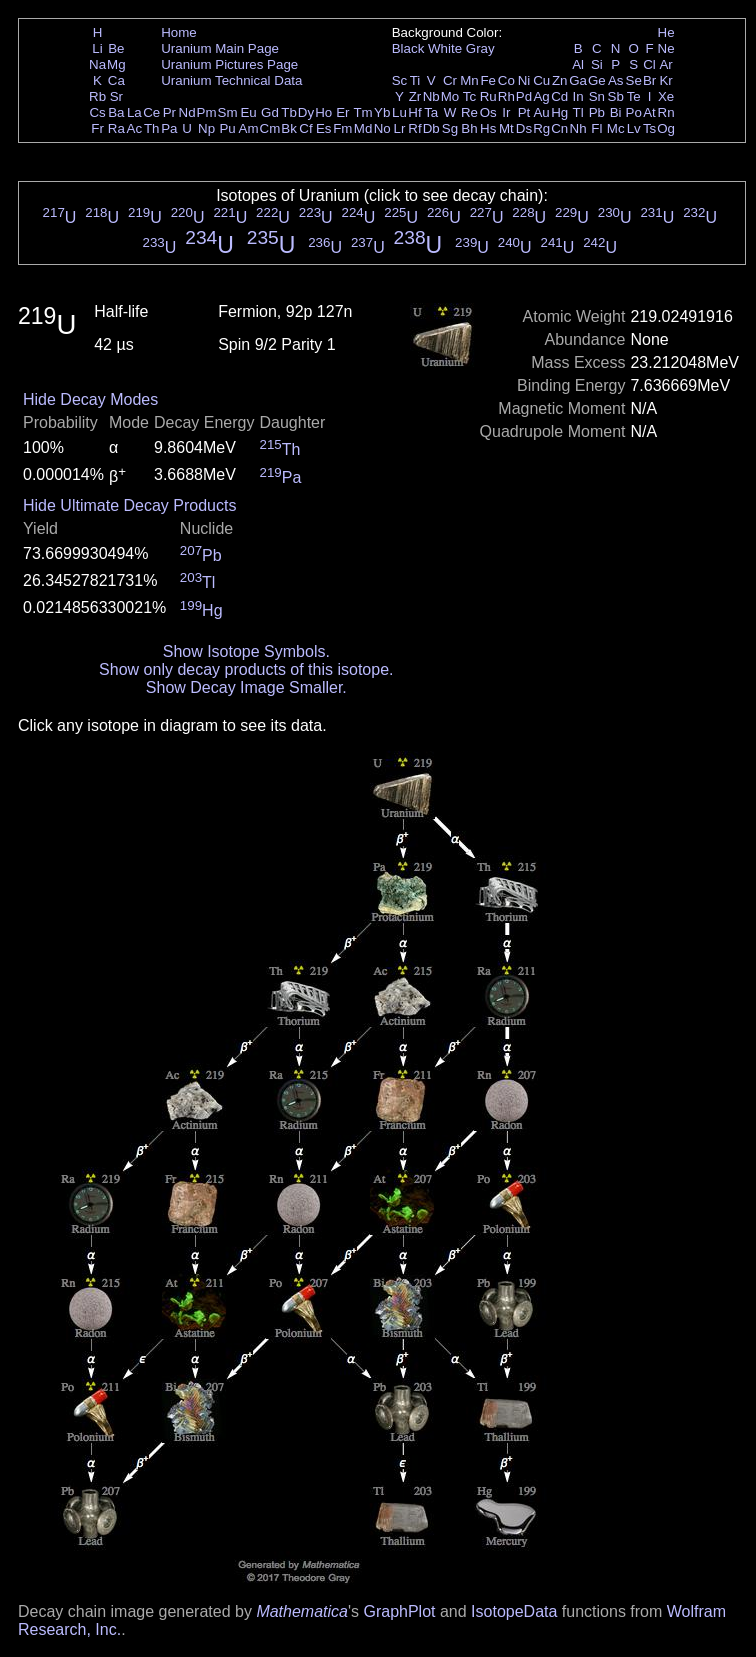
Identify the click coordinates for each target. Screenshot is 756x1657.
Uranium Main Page (220, 48)
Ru (488, 96)
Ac (135, 128)
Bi (616, 112)
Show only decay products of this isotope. (246, 669)
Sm (228, 112)
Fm (342, 128)
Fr (97, 128)
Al (578, 64)
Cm (270, 128)
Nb (431, 96)
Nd (187, 112)
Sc (400, 80)
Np (206, 128)
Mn (469, 80)
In (578, 96)
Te (634, 96)
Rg (541, 128)
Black (408, 48)
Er (342, 112)
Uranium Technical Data (231, 80)
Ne (666, 48)
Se (634, 80)
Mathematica (302, 1611)
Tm (362, 112)
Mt (506, 128)
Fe (488, 80)
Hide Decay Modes (90, 399)
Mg (116, 64)
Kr (665, 80)
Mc (616, 128)
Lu (399, 112)
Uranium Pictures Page (229, 64)
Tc (469, 96)
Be (116, 48)
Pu (227, 128)
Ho (323, 112)
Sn (597, 96)
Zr (415, 96)
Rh (506, 96)
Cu (541, 80)
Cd (559, 96)
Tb (289, 112)
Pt (524, 112)
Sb (616, 96)
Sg (450, 128)
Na (97, 64)
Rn (666, 112)
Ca (116, 80)
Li (97, 48)
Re (469, 112)
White (445, 48)
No (382, 128)
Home (179, 32)
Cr (450, 80)
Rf (414, 128)
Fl (596, 128)
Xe (666, 96)
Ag (541, 96)
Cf (305, 128)
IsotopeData (514, 1611)
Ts (649, 128)
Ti (415, 80)
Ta (431, 112)
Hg (559, 112)
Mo (450, 96)
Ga (578, 80)
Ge (597, 80)
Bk (289, 128)
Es (324, 128)
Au (541, 112)
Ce (151, 112)
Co (506, 80)
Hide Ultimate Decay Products (129, 505)
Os (488, 112)
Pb (597, 112)
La (134, 112)
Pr (169, 112)
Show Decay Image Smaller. (246, 687)
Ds (524, 128)
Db (431, 128)
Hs (488, 128)
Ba (116, 112)
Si (597, 64)
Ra (116, 128)
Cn (559, 128)
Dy (306, 112)
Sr (116, 96)
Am (249, 128)
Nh (578, 128)
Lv (634, 128)
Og (666, 128)
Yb (382, 112)
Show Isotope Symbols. (246, 651)
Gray (480, 48)
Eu (248, 112)
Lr (400, 128)
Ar (665, 64)
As (616, 80)
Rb (97, 96)
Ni (524, 80)
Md (363, 128)
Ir (506, 112)
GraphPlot (399, 1611)
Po (634, 112)
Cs (97, 112)
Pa (169, 128)
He (666, 32)
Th (152, 128)
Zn (560, 80)
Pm (207, 112)
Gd (270, 112)
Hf (414, 112)
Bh (469, 128)
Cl (649, 64)
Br (649, 80)
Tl (578, 112)
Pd (524, 96)
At (649, 112)
